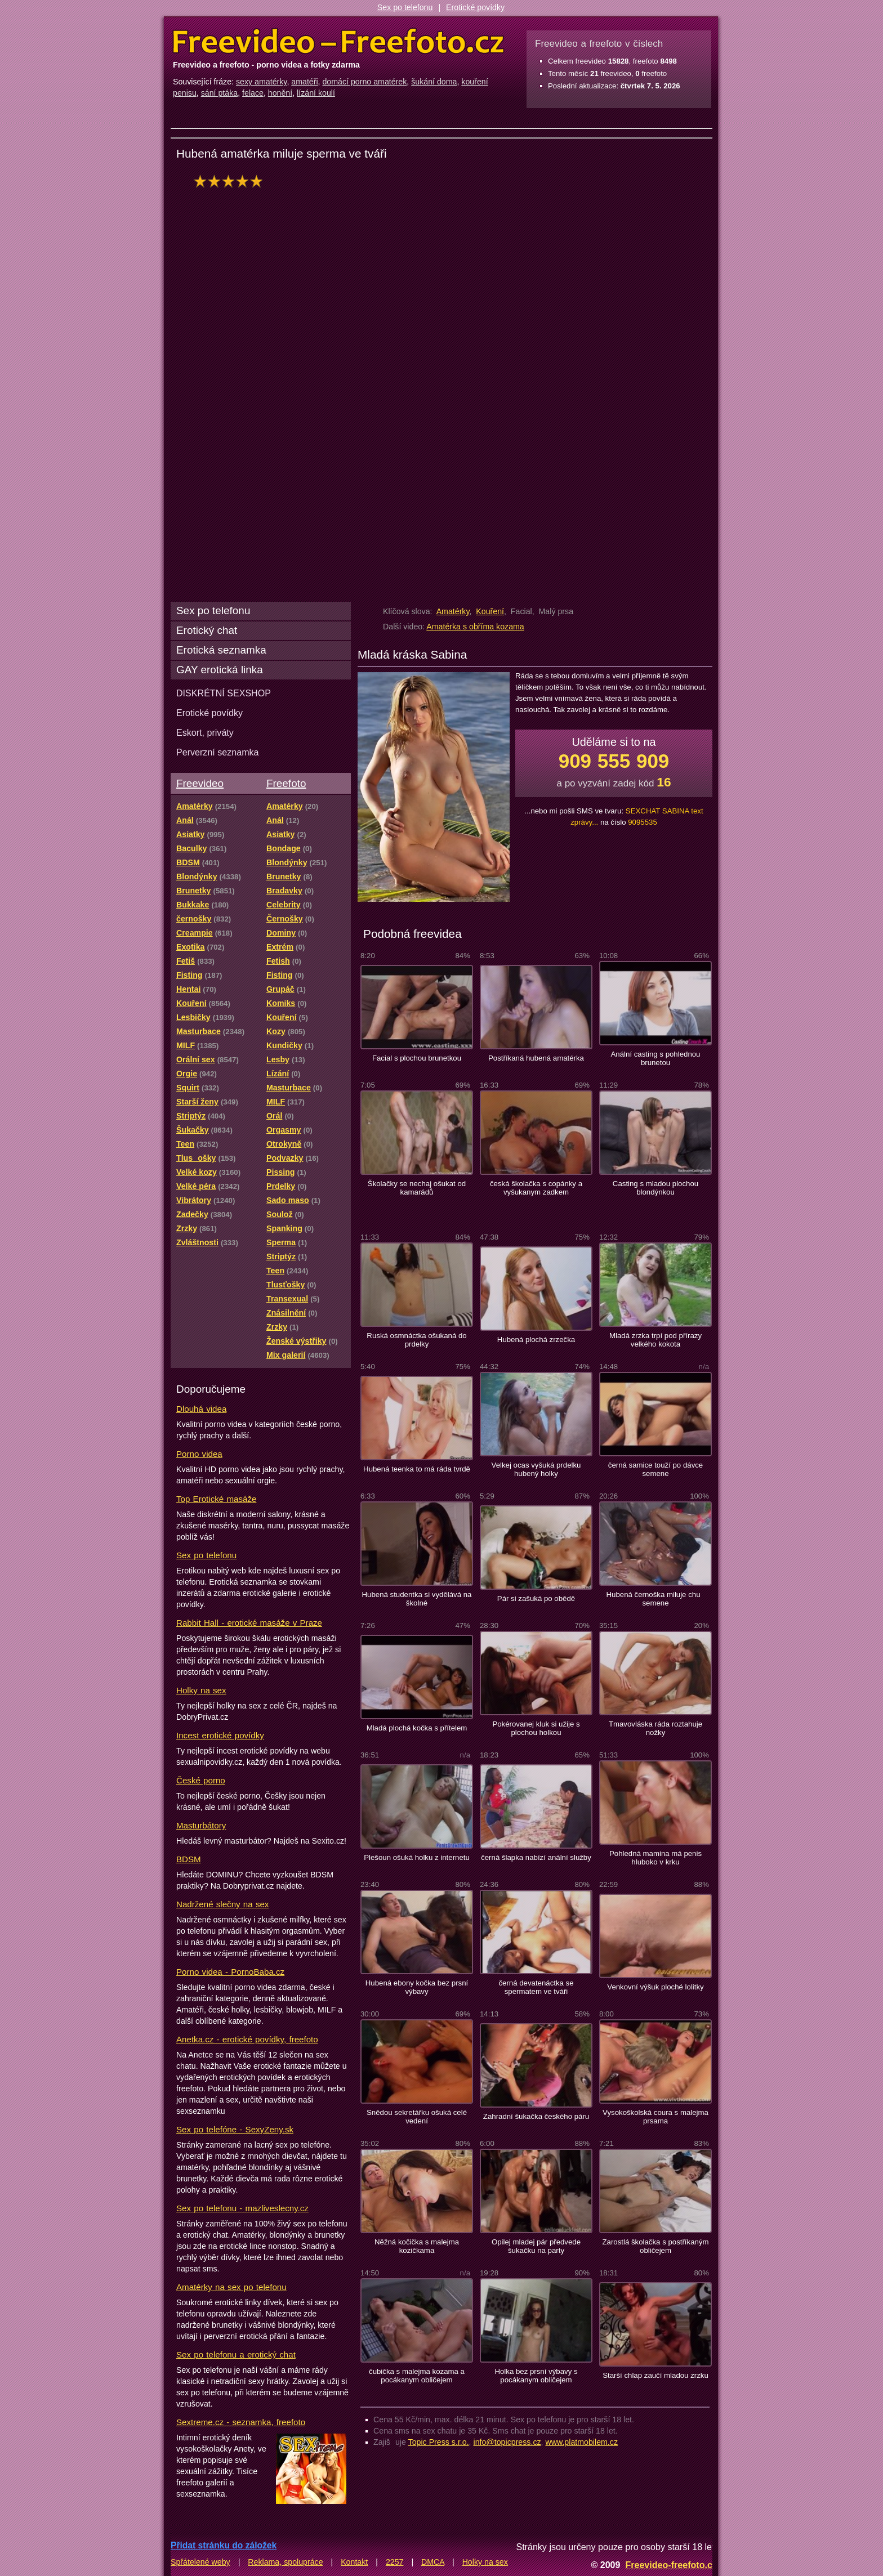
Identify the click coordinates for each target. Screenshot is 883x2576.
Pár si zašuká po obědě (536, 1598)
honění (280, 92)
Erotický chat (206, 630)
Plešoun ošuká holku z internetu (417, 1857)
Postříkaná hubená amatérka (536, 1058)
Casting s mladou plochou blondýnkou (655, 1187)
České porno (200, 1780)
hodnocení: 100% (231, 181)
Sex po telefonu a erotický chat (236, 2354)
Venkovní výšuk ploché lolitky (655, 1987)
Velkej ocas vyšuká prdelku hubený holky (536, 1469)
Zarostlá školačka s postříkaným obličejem (655, 2246)
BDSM (188, 1859)
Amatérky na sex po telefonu (231, 2287)
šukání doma (434, 81)
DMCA (432, 2561)
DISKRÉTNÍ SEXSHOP (223, 693)
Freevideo (200, 783)
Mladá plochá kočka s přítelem (417, 1728)
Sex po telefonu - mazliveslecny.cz (242, 2208)
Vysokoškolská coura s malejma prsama (655, 2116)
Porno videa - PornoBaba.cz (230, 1971)
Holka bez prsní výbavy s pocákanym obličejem (535, 2375)
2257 (395, 2561)
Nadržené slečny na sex (222, 1904)
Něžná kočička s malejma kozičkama (416, 2246)
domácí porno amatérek (364, 81)
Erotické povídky (475, 7)
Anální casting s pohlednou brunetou (656, 1058)
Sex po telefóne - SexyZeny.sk (234, 2129)
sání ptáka (219, 92)
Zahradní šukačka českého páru (536, 2116)
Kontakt (354, 2561)
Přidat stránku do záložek (224, 2545)
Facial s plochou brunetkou (416, 1058)
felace (253, 92)
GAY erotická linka (219, 670)
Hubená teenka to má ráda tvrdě (416, 1469)
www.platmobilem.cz (581, 2442)
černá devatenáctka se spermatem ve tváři (535, 1987)
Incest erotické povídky (220, 1735)
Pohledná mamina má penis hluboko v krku (655, 1857)
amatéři (304, 81)
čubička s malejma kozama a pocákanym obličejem (417, 2375)
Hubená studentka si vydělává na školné (417, 1598)
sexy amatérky (261, 81)
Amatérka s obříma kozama (475, 626)
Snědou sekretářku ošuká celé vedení (417, 2116)
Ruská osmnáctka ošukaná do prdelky (416, 1339)
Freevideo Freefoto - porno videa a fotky (338, 41)
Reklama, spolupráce (285, 2561)
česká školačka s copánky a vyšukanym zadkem (536, 1187)
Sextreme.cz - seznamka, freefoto (240, 2422)
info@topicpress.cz (507, 2442)
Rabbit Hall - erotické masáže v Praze (249, 1622)
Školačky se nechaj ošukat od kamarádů (417, 1187)
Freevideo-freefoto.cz (671, 2565)
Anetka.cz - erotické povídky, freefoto (247, 2039)
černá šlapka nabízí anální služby (536, 1857)
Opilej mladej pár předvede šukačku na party (536, 2246)
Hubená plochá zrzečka (536, 1339)
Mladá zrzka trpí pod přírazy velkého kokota (655, 1339)
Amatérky (453, 611)
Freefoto (286, 783)
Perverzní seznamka (217, 752)
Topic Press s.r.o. (438, 2442)
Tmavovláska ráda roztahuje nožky (655, 1728)
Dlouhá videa (201, 1409)
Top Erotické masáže (216, 1499)
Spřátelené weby (200, 2561)
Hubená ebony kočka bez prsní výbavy (416, 1987)
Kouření (490, 611)
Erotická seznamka (221, 650)
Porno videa (199, 1454)
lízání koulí (316, 92)
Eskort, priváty (205, 732)
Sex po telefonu (405, 7)
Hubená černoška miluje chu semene (655, 1598)
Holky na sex (201, 1690)
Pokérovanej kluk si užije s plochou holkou (535, 1728)
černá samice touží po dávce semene (655, 1469)
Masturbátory (201, 1825)
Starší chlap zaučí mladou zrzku (655, 2375)
